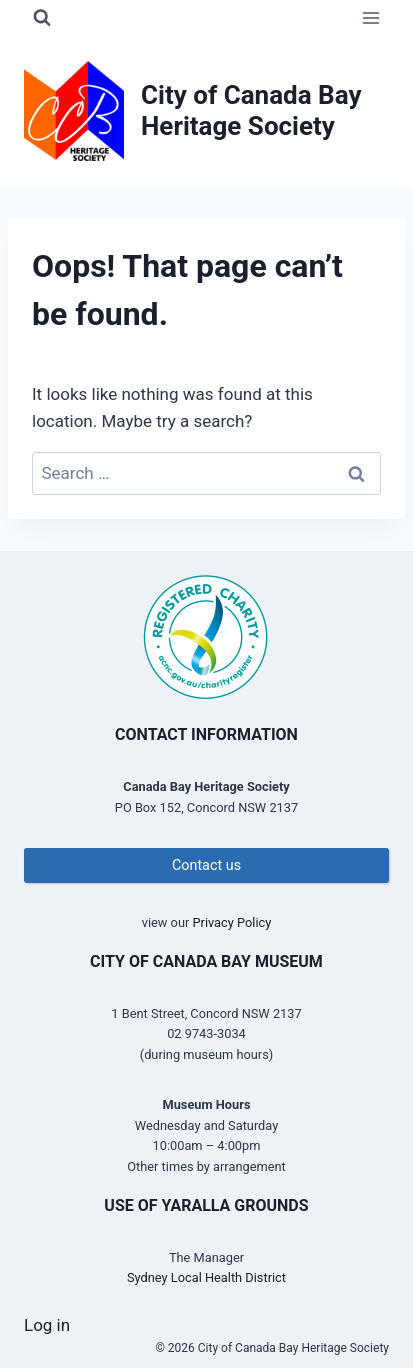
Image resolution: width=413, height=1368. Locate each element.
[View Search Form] (42, 18)
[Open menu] (370, 17)
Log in (47, 1325)
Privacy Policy (231, 922)
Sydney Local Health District (206, 1277)
